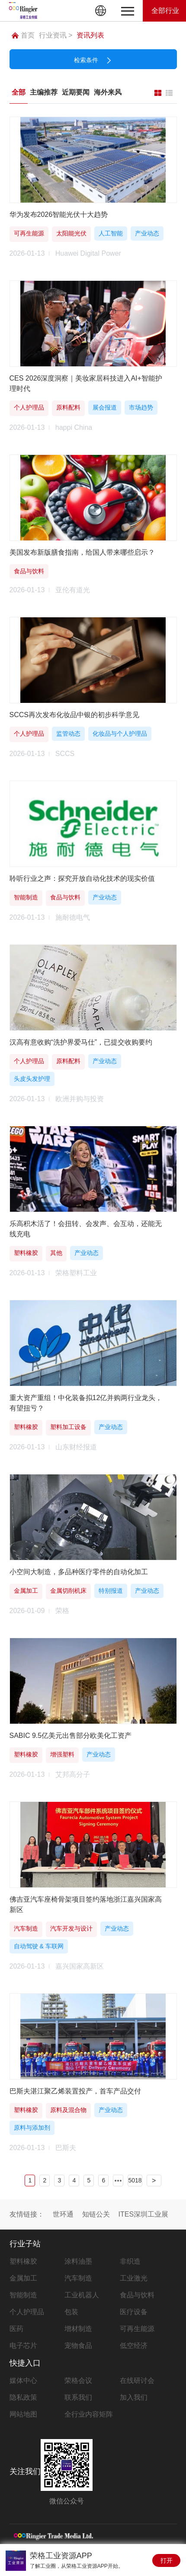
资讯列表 (90, 35)
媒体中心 (23, 2380)
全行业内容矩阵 (88, 2414)
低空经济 (134, 2345)
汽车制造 (78, 2278)
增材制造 (78, 2328)
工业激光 (134, 2278)
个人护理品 (27, 2312)
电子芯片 (23, 2345)
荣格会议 (78, 2380)
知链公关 (96, 2214)
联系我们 (78, 2397)
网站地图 (23, 2414)
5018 (134, 2180)
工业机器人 (81, 2295)
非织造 (130, 2261)
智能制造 (23, 2295)
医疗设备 (134, 2312)
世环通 (63, 2214)
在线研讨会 (137, 2380)
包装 (71, 2312)
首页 (23, 35)
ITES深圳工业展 (144, 2214)
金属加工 (23, 2278)
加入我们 (134, 2397)
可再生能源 (137, 2328)
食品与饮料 (137, 2295)
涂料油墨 (78, 2261)
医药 (16, 2328)
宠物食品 (78, 2345)
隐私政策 (23, 2397)
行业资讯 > (56, 35)
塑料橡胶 (23, 2261)
